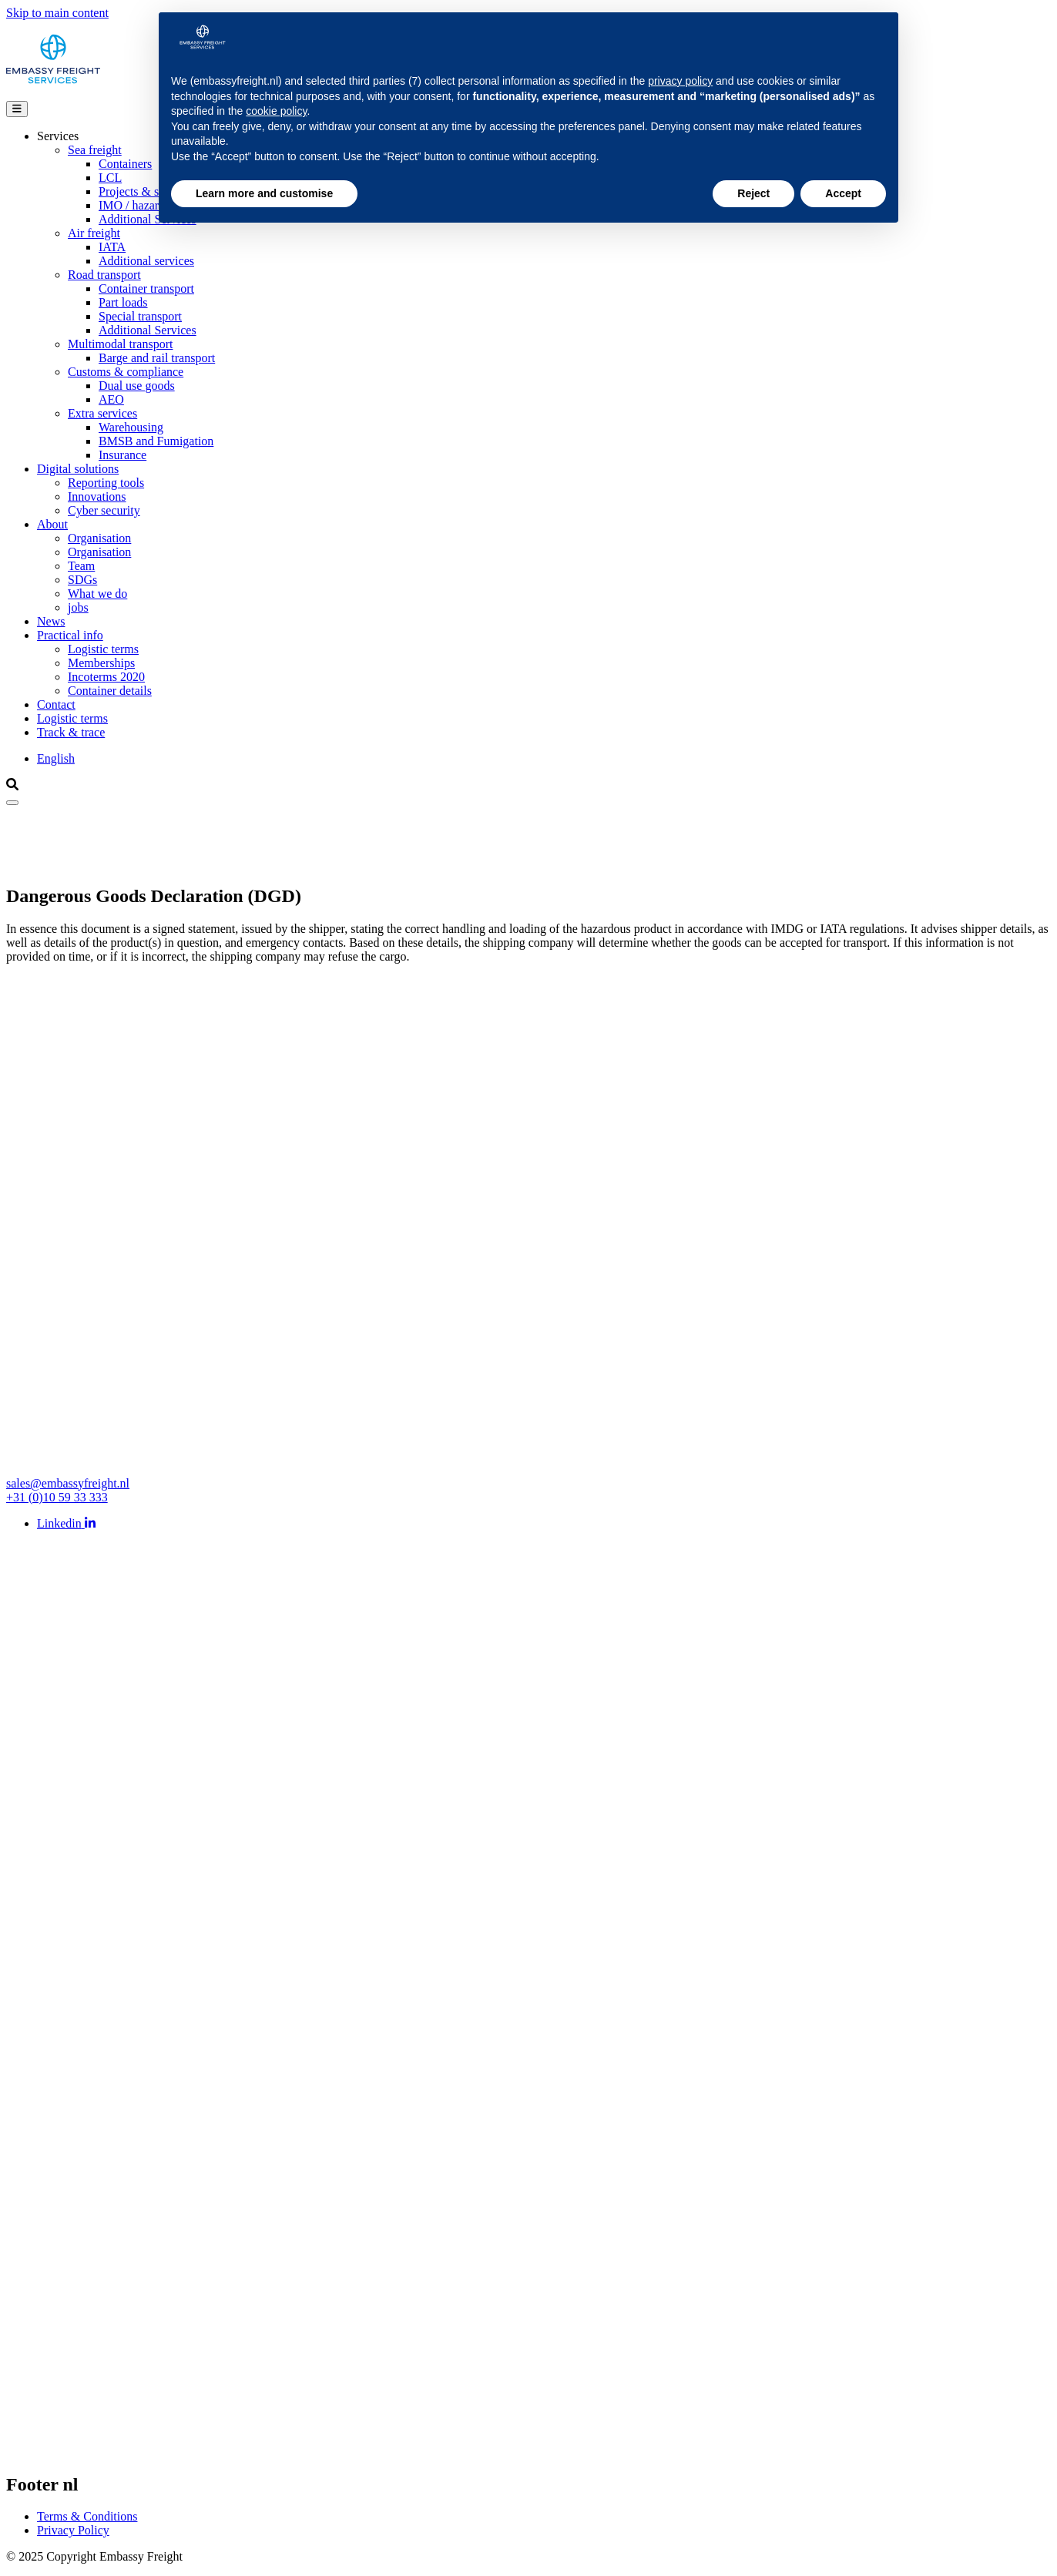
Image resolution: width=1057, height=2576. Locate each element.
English (56, 758)
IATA (112, 246)
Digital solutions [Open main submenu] (78, 468)
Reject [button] (753, 193)
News (51, 621)
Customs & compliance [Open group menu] (125, 371)
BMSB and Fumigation (156, 441)
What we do (97, 593)
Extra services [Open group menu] (102, 413)
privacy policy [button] (680, 81)
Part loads (123, 302)
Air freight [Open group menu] (94, 233)
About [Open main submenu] (52, 524)
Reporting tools (106, 482)
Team (81, 565)
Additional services (146, 260)
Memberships (101, 662)
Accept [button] (843, 193)
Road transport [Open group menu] (104, 274)
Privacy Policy (73, 2530)
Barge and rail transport (157, 357)
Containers (125, 163)
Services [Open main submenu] (58, 136)
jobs (78, 607)
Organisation (99, 538)
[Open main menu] (17, 109)
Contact (56, 704)
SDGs (82, 579)
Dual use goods (137, 385)
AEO (111, 399)
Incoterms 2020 (106, 676)
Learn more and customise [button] (264, 193)
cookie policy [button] (276, 111)
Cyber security (104, 510)
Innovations (97, 496)
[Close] (12, 802)
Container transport (146, 288)
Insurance (122, 454)
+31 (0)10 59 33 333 (57, 1497)
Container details (110, 690)
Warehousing (131, 427)
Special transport (140, 316)
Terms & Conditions (87, 2516)
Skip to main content (57, 12)
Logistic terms (103, 649)
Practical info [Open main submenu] (70, 635)
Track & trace (71, 732)
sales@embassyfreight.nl (67, 1483)
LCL (110, 177)
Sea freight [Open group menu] (95, 149)
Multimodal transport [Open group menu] (120, 344)
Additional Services (147, 330)
